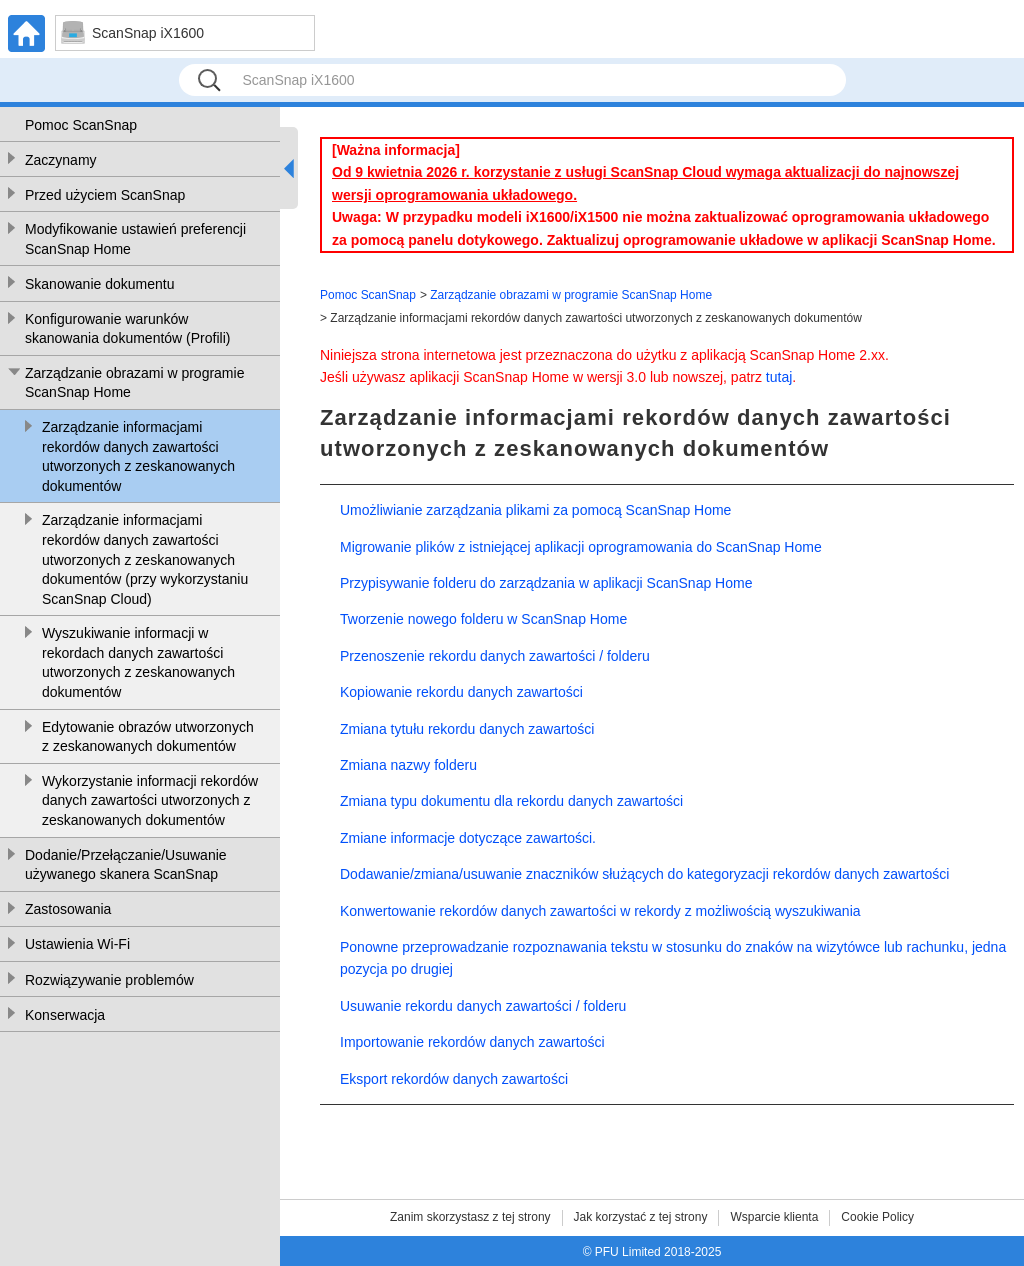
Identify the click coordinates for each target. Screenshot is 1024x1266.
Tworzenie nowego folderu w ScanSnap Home (483, 619)
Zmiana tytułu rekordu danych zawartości (467, 729)
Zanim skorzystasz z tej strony (470, 1217)
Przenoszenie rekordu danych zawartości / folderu (495, 656)
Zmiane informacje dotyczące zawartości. (468, 838)
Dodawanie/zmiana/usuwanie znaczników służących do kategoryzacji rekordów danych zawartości (644, 874)
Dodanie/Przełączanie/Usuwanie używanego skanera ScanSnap (126, 865)
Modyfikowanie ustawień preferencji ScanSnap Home (135, 239)
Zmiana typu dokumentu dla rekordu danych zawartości (511, 801)
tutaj (779, 377)
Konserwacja (65, 1015)
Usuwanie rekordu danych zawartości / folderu (483, 1006)
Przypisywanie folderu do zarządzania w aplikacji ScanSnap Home (546, 583)
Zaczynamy (61, 160)
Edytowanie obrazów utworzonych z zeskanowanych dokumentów (148, 737)
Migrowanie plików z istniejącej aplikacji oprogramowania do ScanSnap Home (581, 547)
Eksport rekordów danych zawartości (454, 1079)
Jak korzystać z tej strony (641, 1217)
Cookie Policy (877, 1217)
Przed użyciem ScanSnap (105, 195)
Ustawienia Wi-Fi (77, 944)
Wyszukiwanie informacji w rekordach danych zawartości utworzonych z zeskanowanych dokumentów (138, 662)
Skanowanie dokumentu (99, 284)
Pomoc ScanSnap (81, 125)
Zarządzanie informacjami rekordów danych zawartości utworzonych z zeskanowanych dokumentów (138, 456)
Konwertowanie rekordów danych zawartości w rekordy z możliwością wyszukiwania (600, 911)
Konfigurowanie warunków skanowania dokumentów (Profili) (127, 329)
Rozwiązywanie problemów (109, 980)
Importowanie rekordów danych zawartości (472, 1042)
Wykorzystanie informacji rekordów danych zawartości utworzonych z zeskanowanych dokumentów (150, 800)
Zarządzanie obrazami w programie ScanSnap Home (134, 383)
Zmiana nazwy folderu (408, 765)
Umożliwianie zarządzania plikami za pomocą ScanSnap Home (535, 510)
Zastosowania (68, 909)
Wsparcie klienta (774, 1217)
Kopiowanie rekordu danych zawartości (461, 692)
